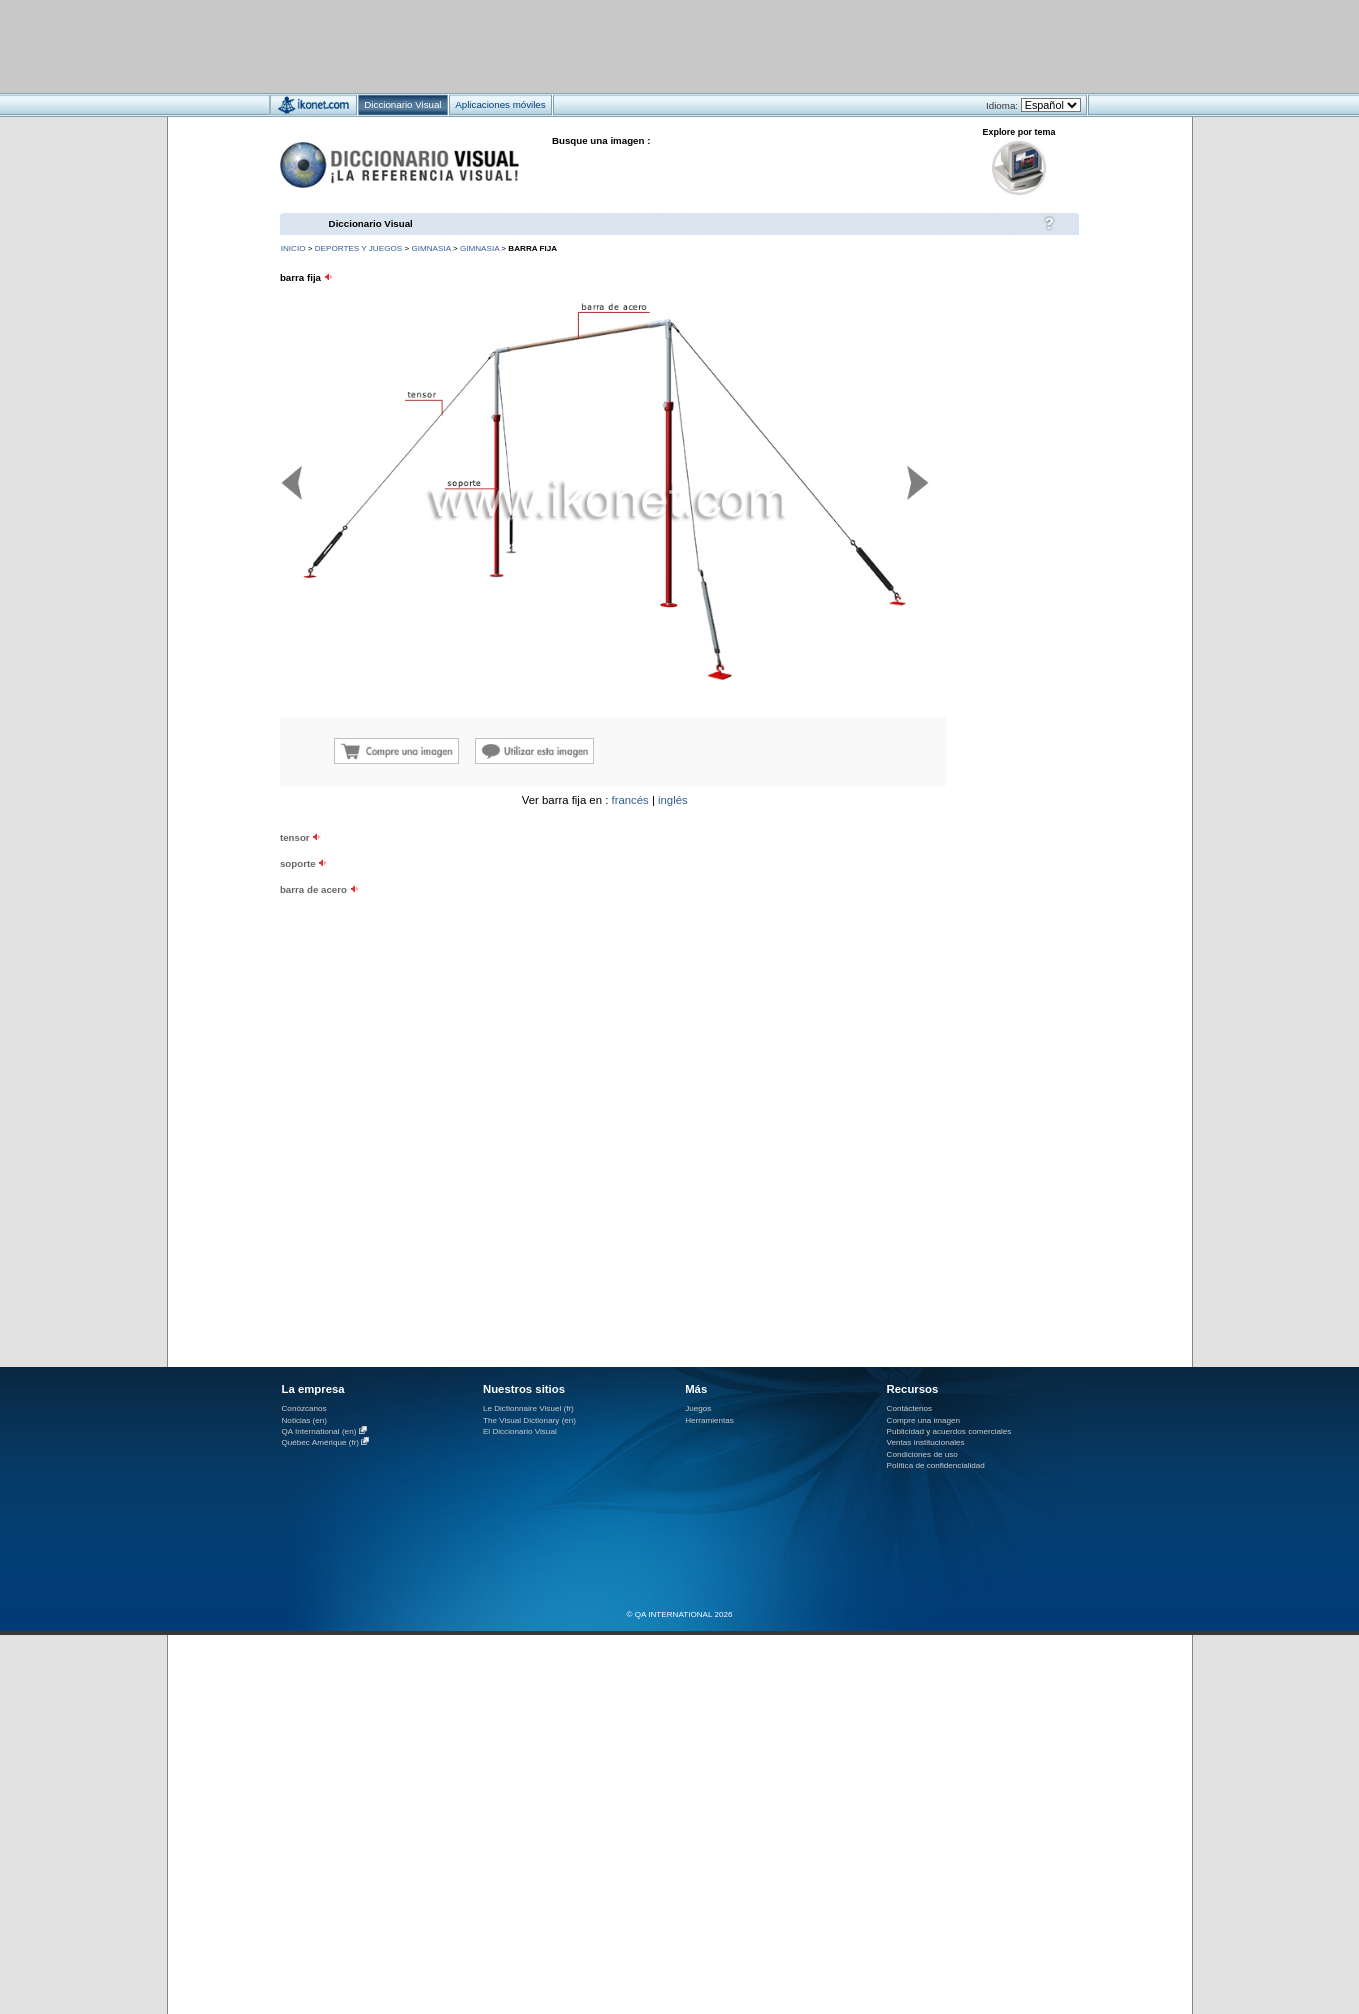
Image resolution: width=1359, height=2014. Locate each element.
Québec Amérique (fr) (321, 1442)
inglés (673, 800)
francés (629, 800)
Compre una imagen (923, 1420)
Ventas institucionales (926, 1442)
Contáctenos (910, 1408)
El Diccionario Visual (520, 1431)
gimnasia (430, 248)
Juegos (698, 1408)
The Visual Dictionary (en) (529, 1420)
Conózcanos (304, 1408)
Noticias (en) (305, 1420)
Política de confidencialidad (936, 1465)
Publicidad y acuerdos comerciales (949, 1431)
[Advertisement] (620, 45)
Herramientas (709, 1420)
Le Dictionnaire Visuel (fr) (528, 1408)
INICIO (293, 248)
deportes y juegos (358, 248)
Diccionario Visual (371, 223)
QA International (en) (319, 1431)
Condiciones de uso (922, 1454)
